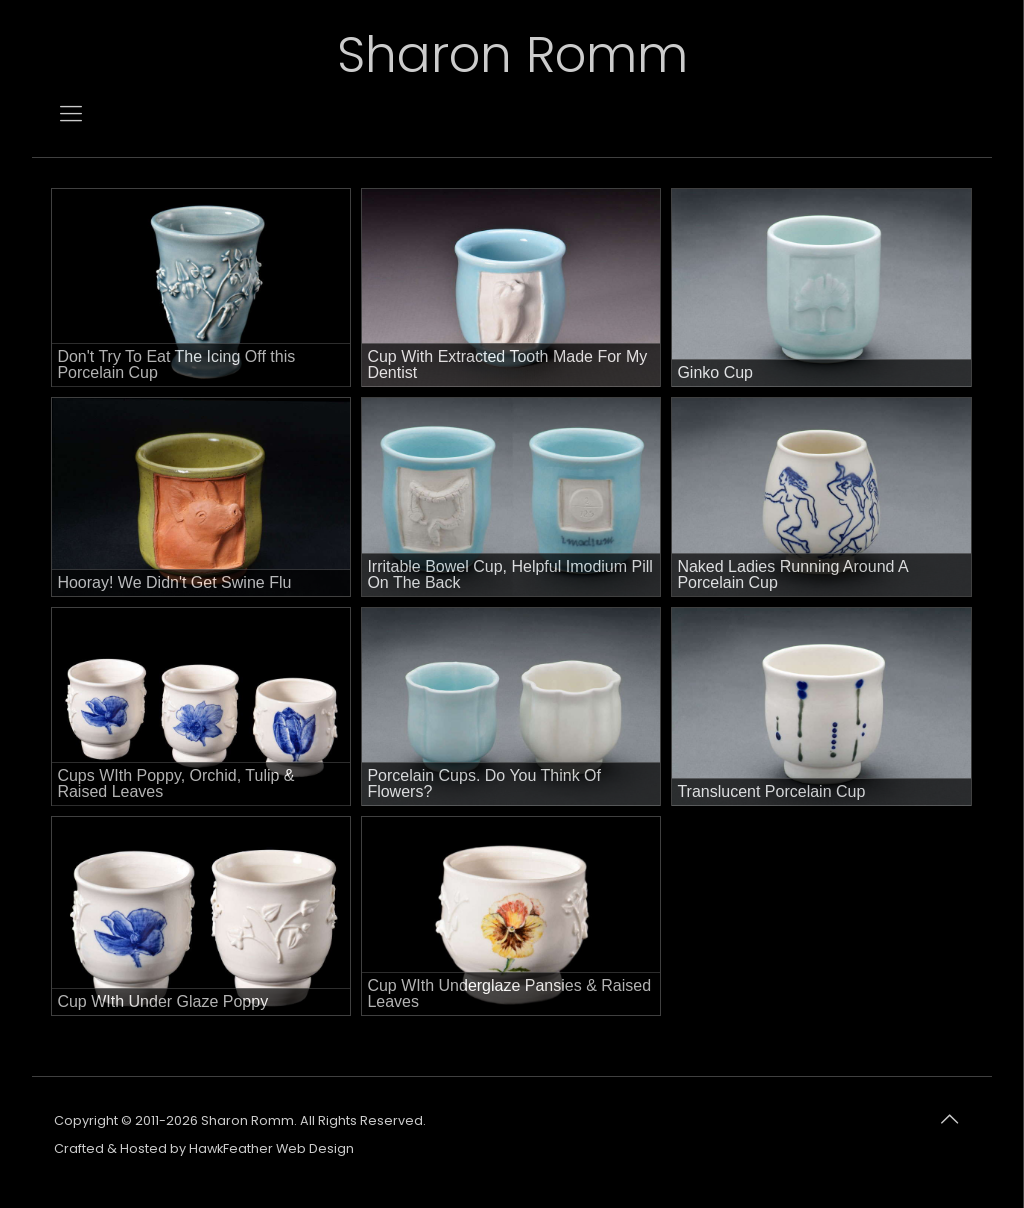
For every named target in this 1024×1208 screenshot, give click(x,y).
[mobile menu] (71, 114)
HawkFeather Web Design (271, 1148)
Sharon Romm (512, 55)
